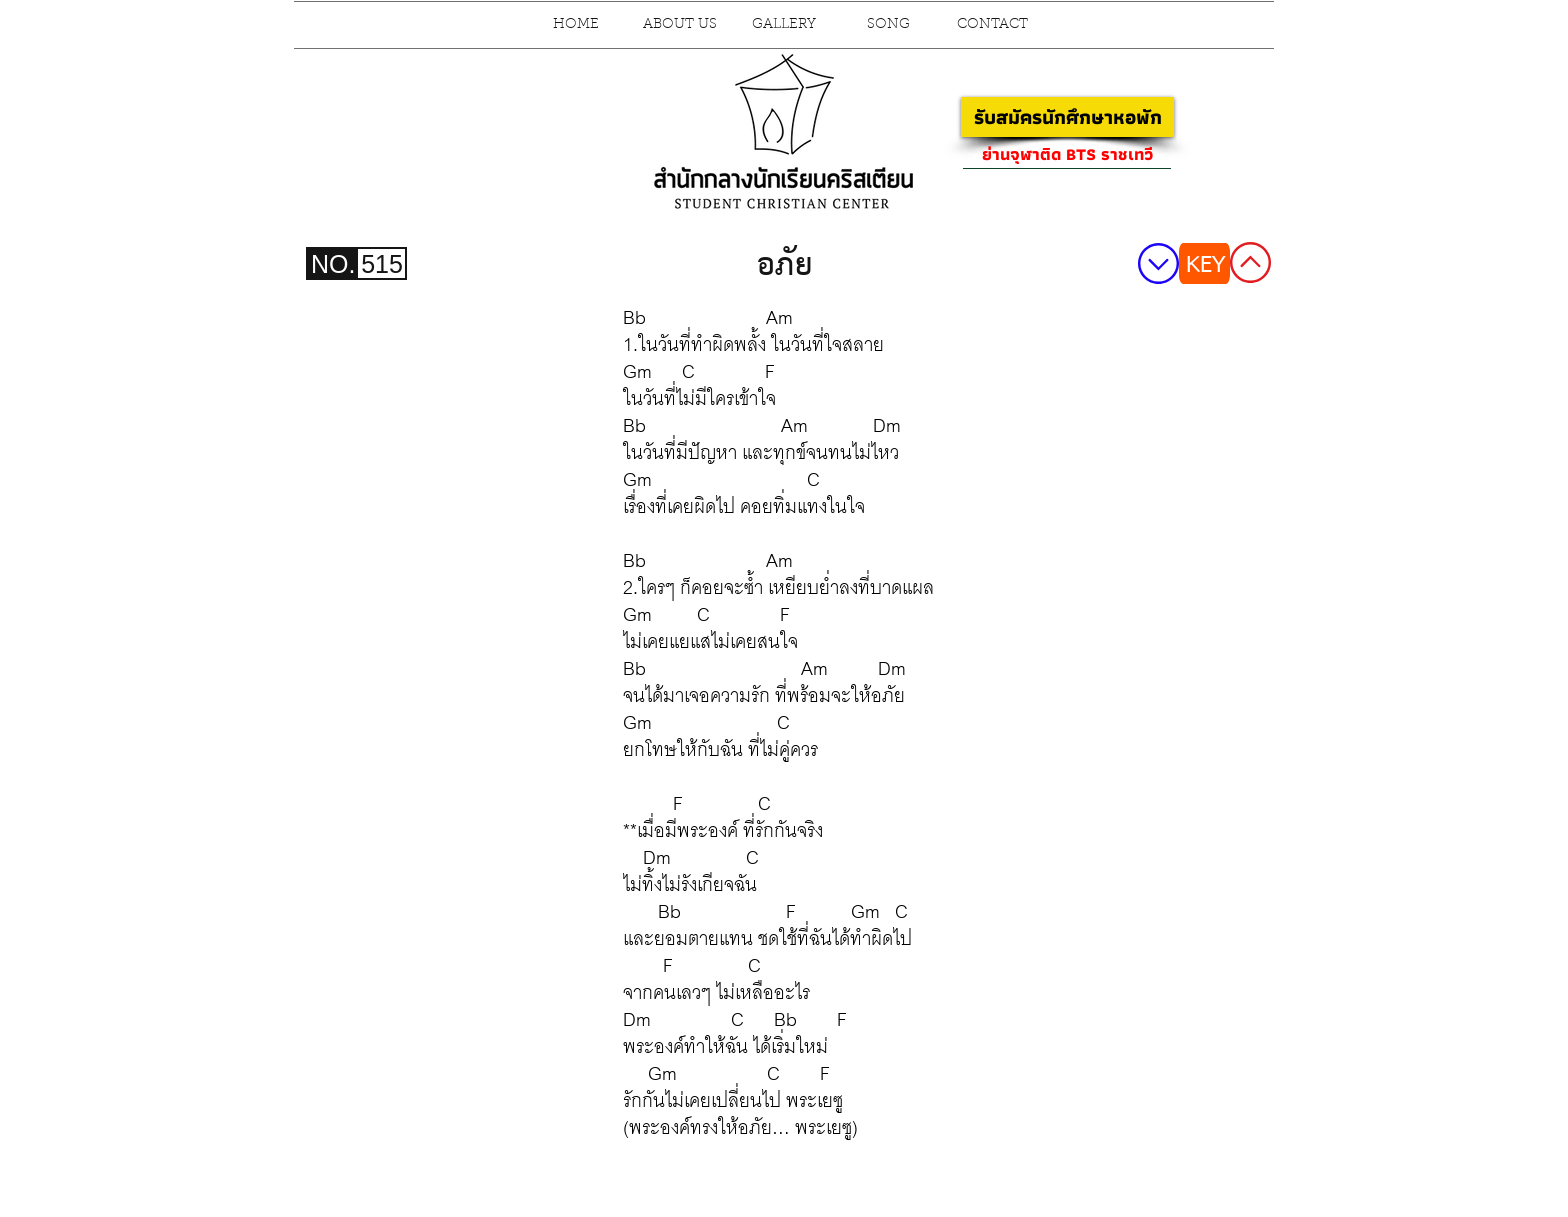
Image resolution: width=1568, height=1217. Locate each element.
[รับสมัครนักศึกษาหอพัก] (1067, 117)
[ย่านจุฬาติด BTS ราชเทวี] (1067, 154)
